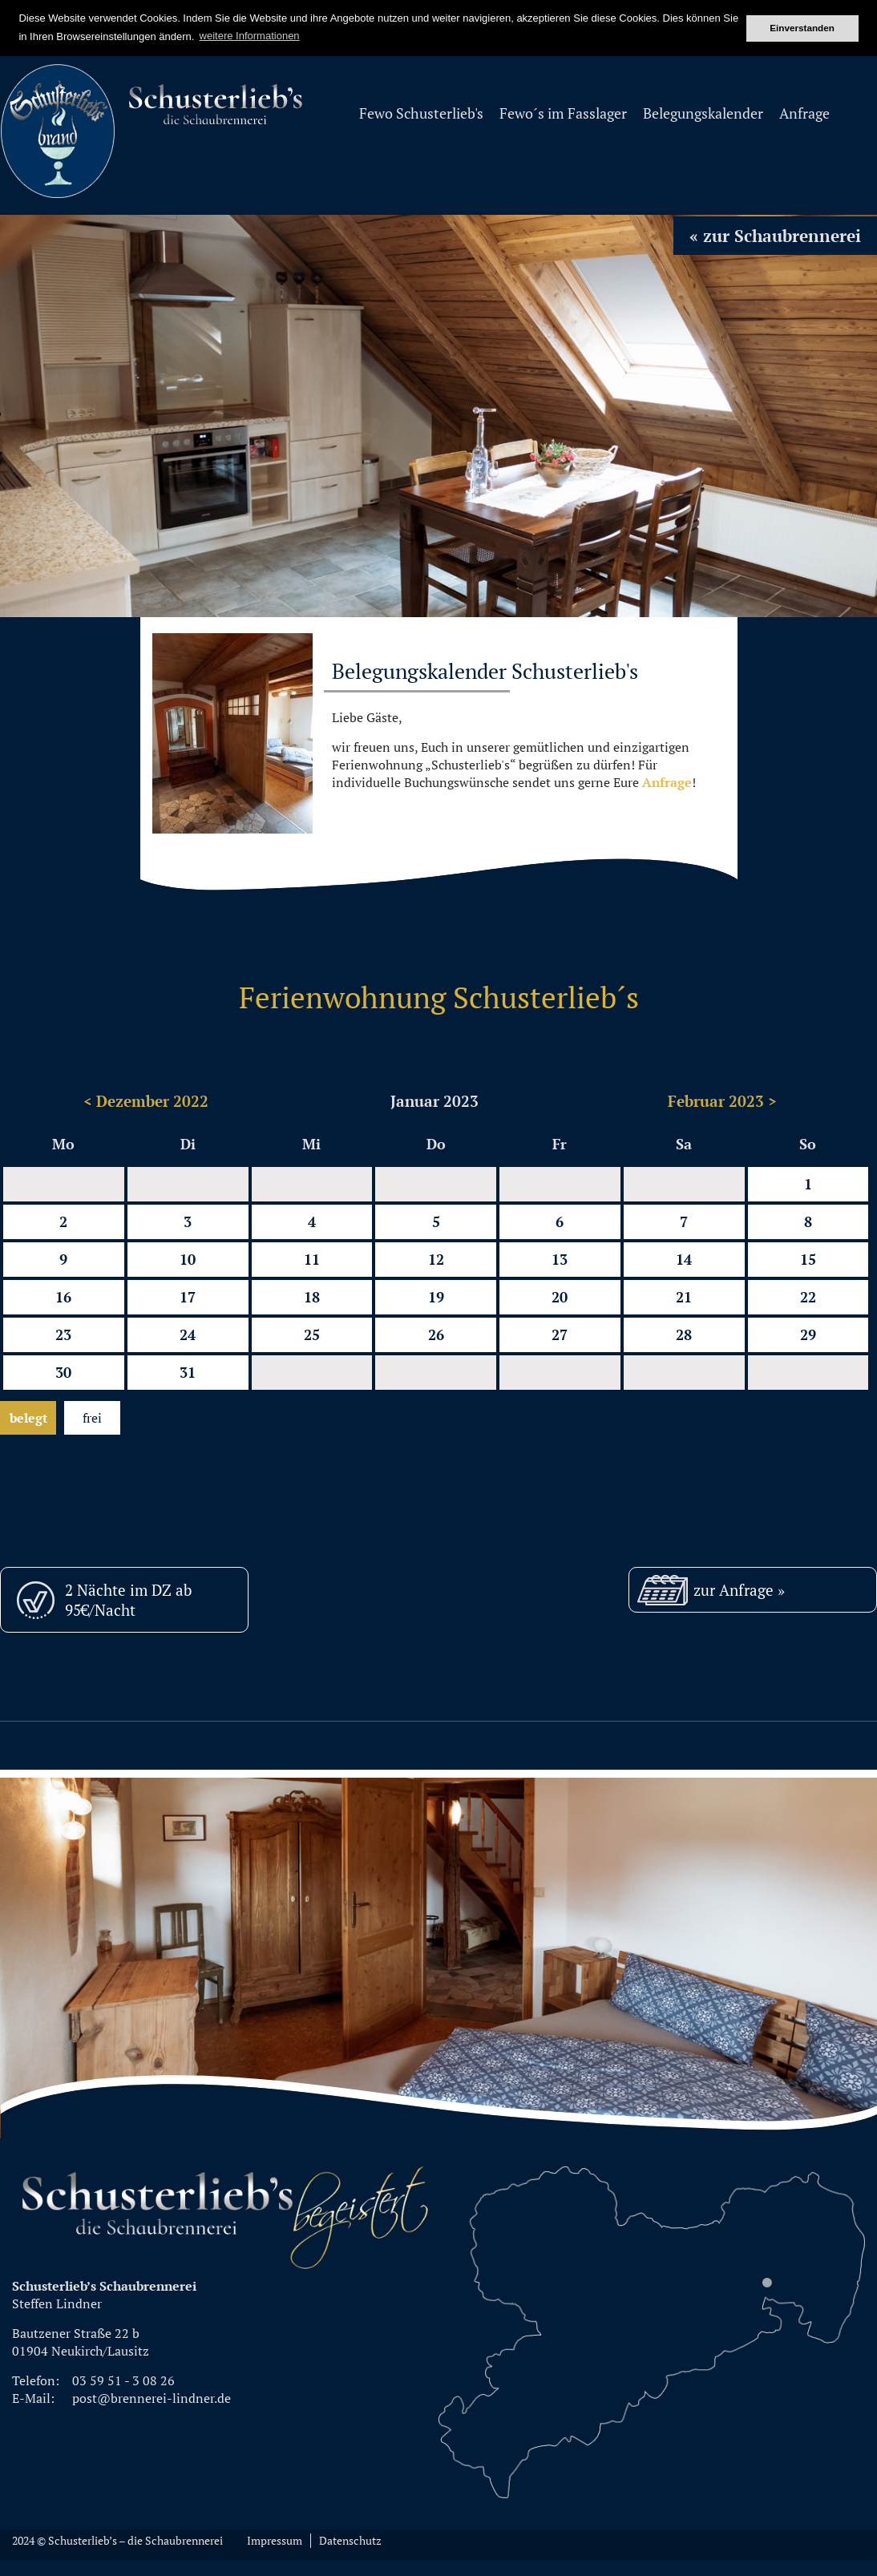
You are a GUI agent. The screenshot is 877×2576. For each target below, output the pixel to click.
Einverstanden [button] (802, 27)
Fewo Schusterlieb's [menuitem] (421, 113)
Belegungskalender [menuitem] (703, 113)
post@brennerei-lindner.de (151, 2398)
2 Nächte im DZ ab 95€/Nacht (128, 1600)
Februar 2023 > (722, 1101)
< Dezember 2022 (145, 1101)
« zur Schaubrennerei (775, 235)
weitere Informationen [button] (250, 36)
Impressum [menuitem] (274, 2541)
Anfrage (667, 782)
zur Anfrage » (739, 1590)
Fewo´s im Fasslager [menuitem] (563, 113)
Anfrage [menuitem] (804, 113)
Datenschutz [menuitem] (350, 2541)
